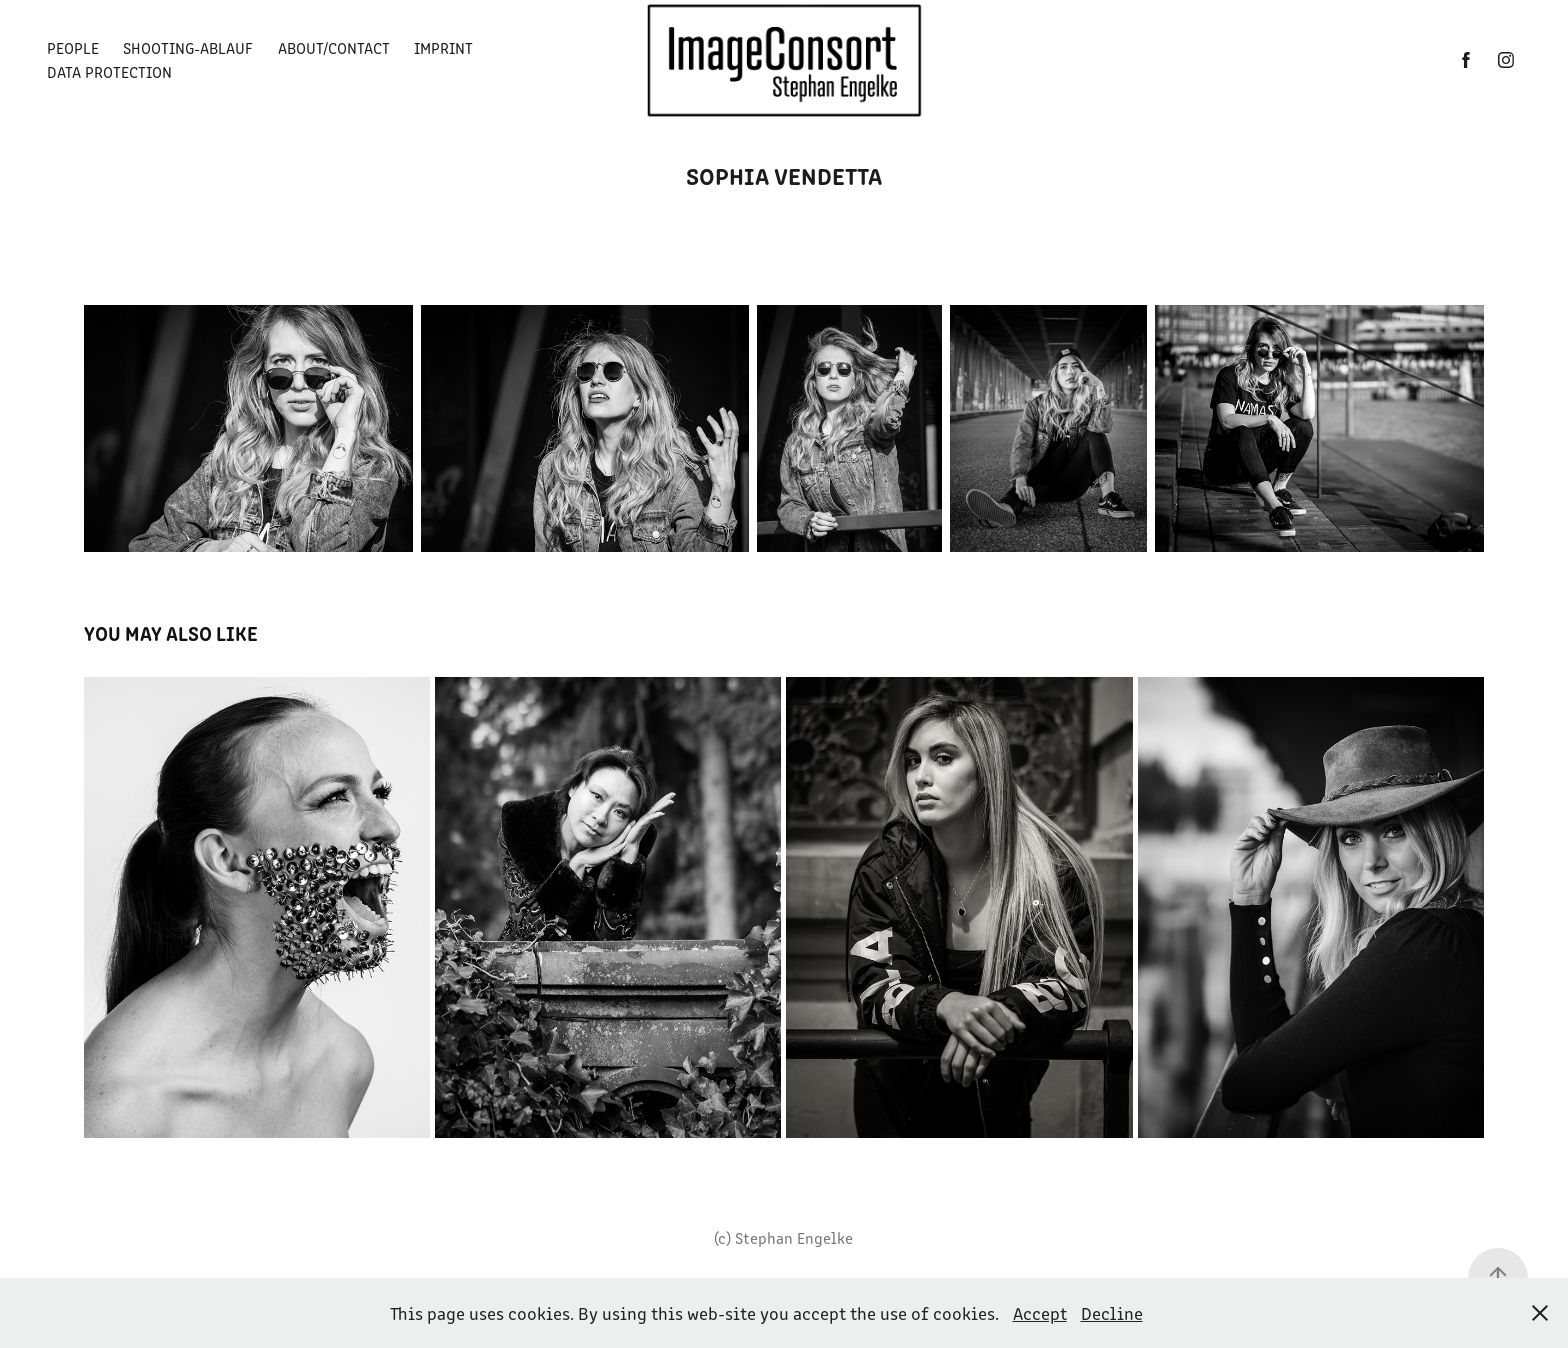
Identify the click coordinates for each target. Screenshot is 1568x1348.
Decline (1112, 1313)
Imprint (443, 47)
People (73, 47)
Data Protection (109, 71)
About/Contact (334, 47)
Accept (1040, 1313)
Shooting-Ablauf (188, 47)
